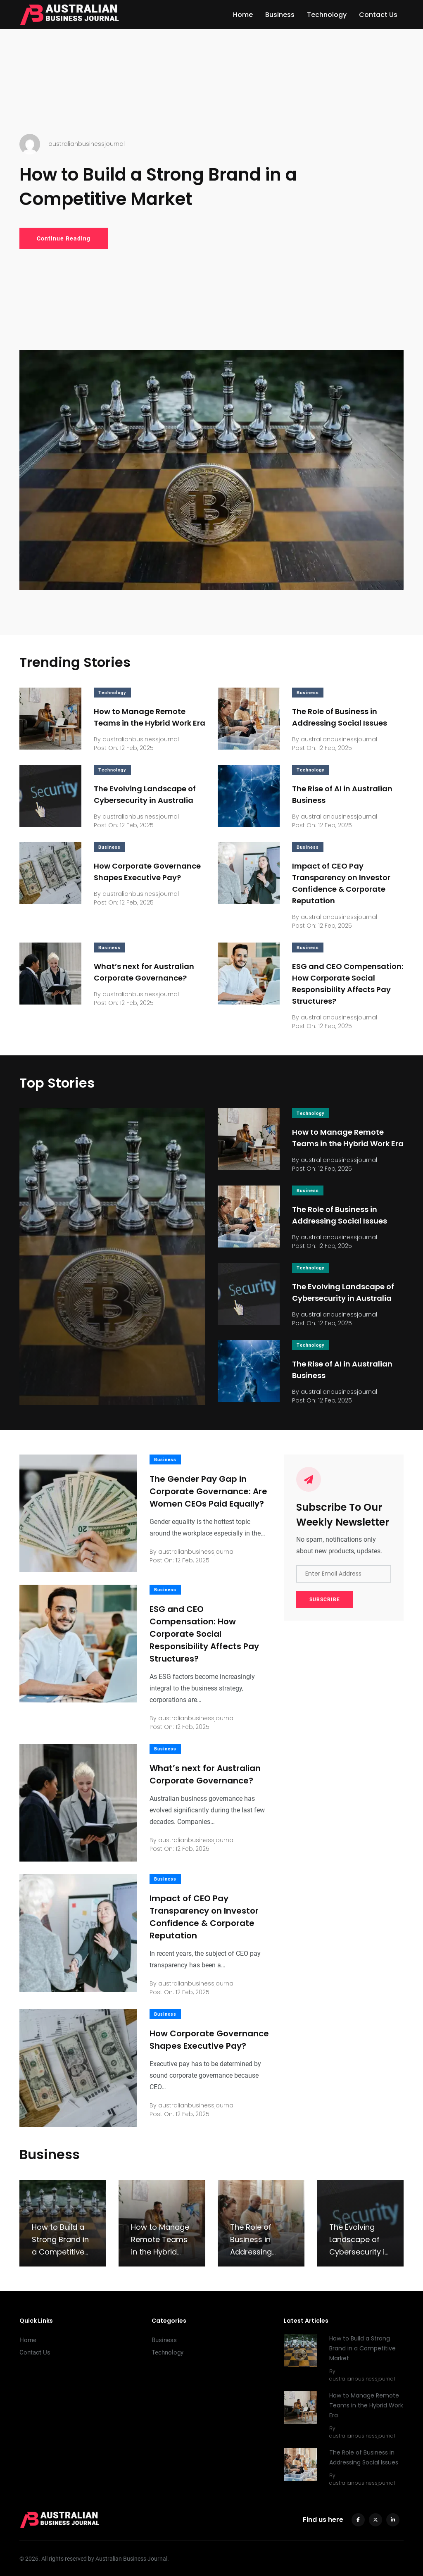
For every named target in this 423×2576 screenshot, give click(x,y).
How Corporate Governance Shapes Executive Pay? (209, 2040)
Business (280, 14)
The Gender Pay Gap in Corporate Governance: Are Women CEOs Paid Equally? (208, 1491)
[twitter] (375, 2519)
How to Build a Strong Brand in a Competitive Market (158, 186)
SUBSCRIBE (324, 1599)
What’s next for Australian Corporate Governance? (205, 1774)
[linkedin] (392, 2519)
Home (243, 14)
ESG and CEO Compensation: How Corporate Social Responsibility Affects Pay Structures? (204, 1633)
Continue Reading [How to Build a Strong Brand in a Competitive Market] (63, 238)
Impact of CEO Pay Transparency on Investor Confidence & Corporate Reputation (204, 1917)
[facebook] (358, 2519)
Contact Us (378, 14)
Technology (327, 14)
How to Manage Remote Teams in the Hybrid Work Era (366, 2406)
